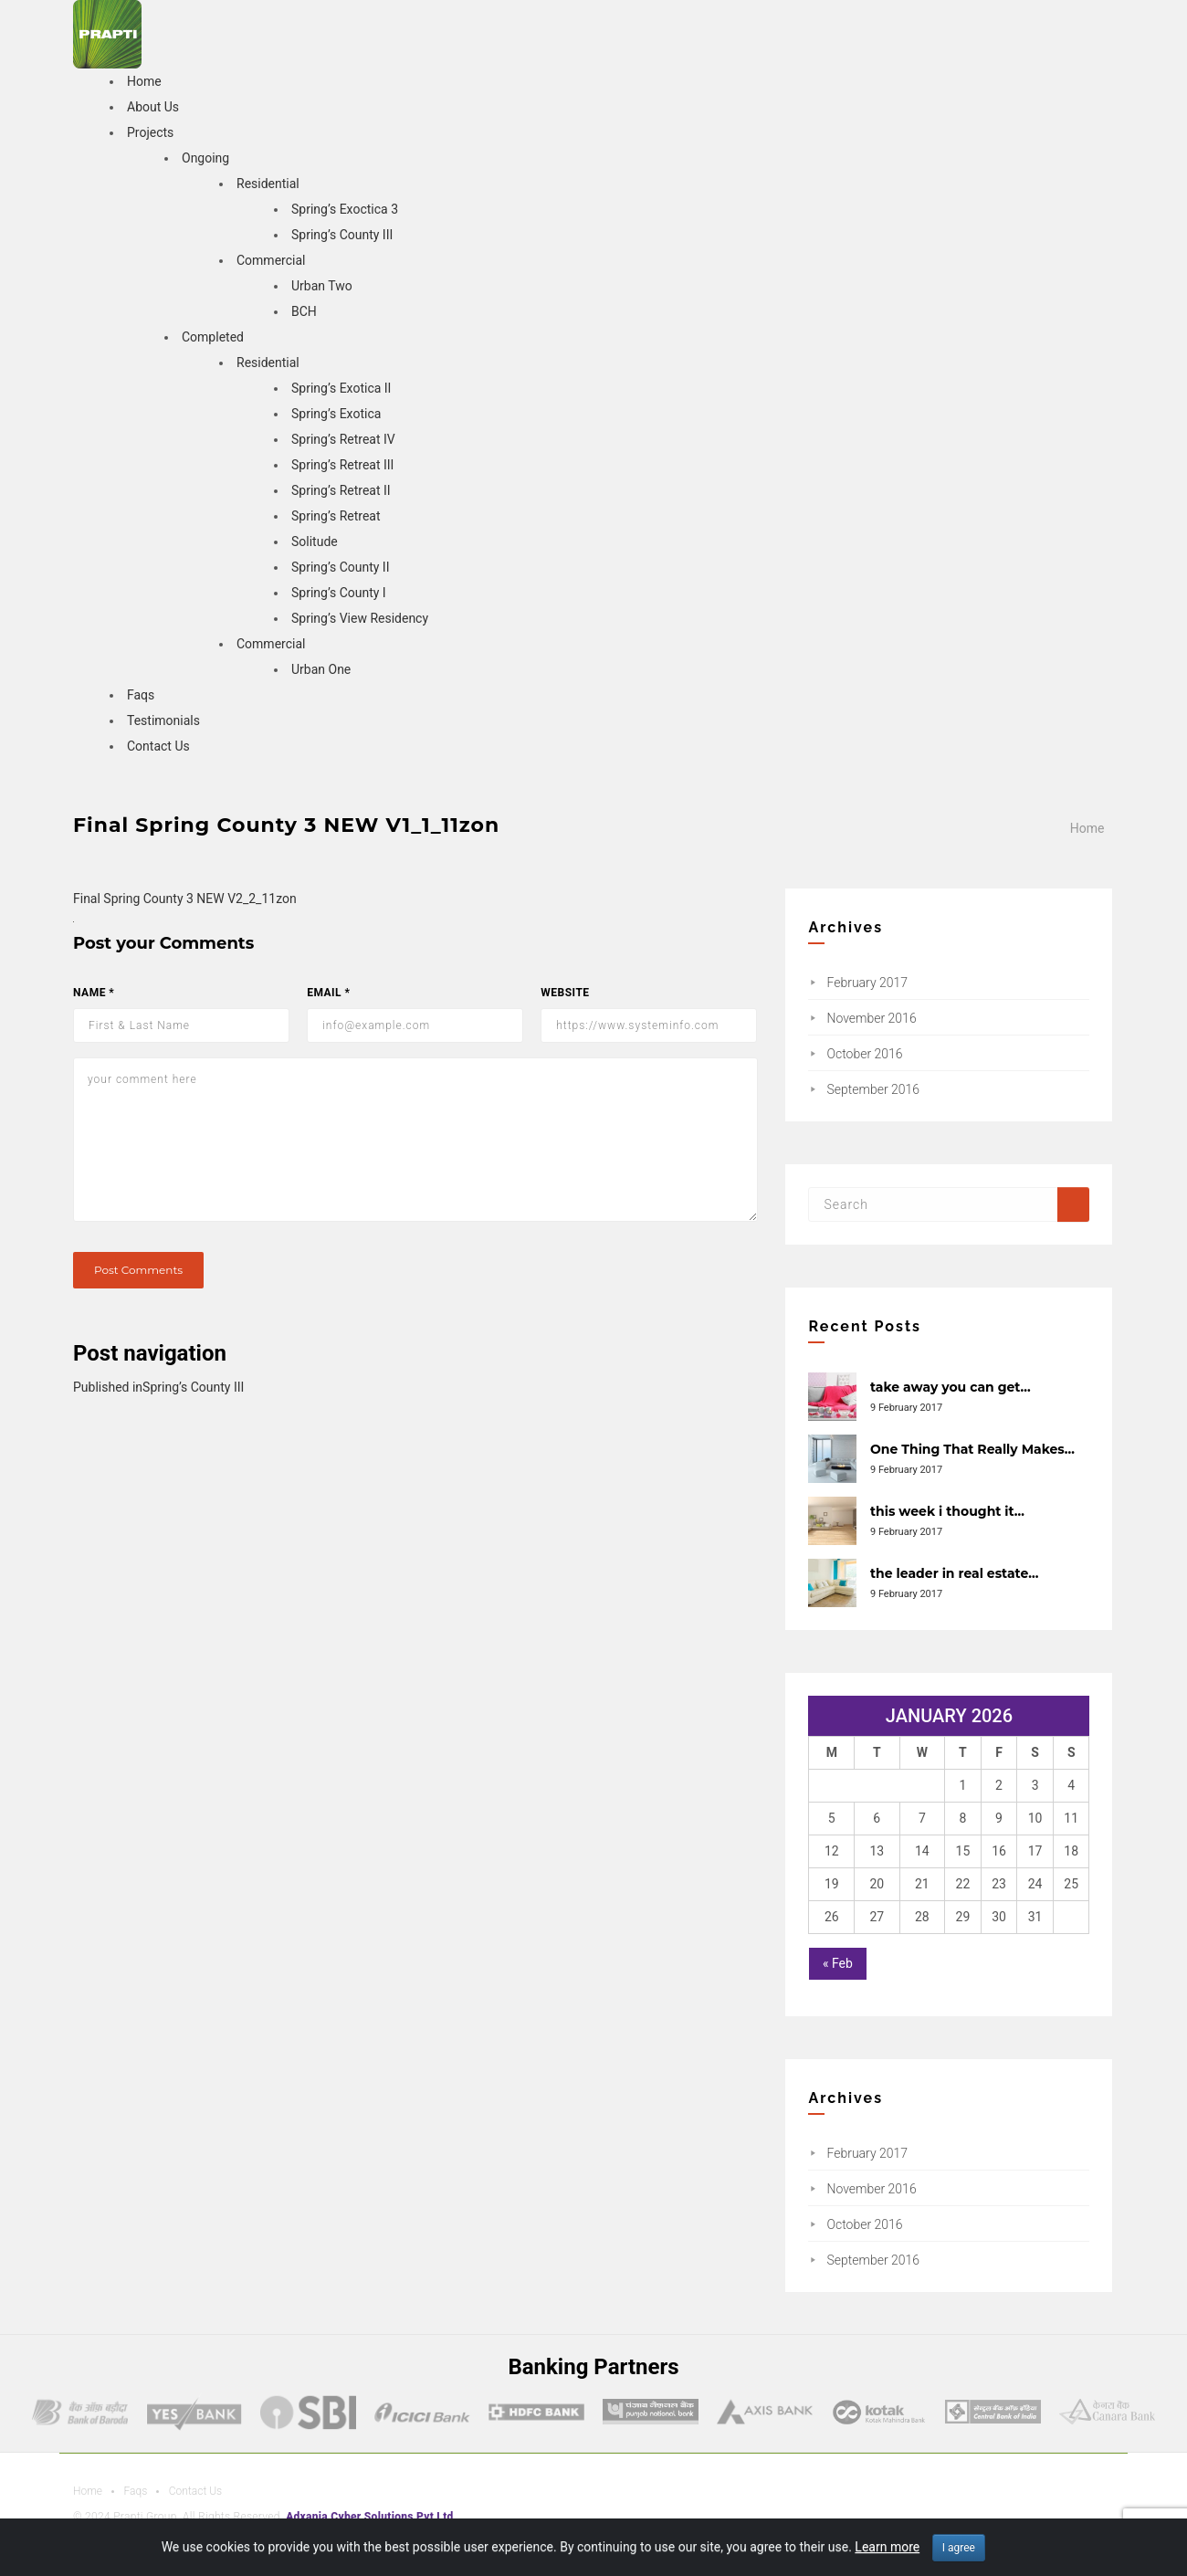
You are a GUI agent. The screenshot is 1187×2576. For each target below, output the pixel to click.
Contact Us (158, 746)
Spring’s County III (342, 234)
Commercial (270, 260)
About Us (153, 107)
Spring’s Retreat (336, 516)
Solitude (314, 541)
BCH (304, 311)
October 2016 (864, 1053)
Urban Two (321, 286)
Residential (267, 183)
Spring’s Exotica (336, 413)
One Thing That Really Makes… (972, 1449)
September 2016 (872, 1089)
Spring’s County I (338, 592)
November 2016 (871, 1018)
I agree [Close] (958, 2547)
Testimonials (163, 720)
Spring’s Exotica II (341, 388)
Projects (150, 132)
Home (144, 81)
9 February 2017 (906, 1408)
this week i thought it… (947, 1511)
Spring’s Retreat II (341, 490)
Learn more (887, 2546)
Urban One (321, 669)
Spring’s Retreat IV (343, 439)
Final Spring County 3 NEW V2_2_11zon (185, 898)
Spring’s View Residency (359, 618)
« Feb (838, 1963)
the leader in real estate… (954, 1573)
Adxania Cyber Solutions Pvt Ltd (369, 2516)
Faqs (140, 695)
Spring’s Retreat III (342, 464)
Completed (213, 337)
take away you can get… (950, 1387)
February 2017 (867, 982)
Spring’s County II (340, 567)
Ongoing (205, 158)
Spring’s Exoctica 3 (344, 209)
